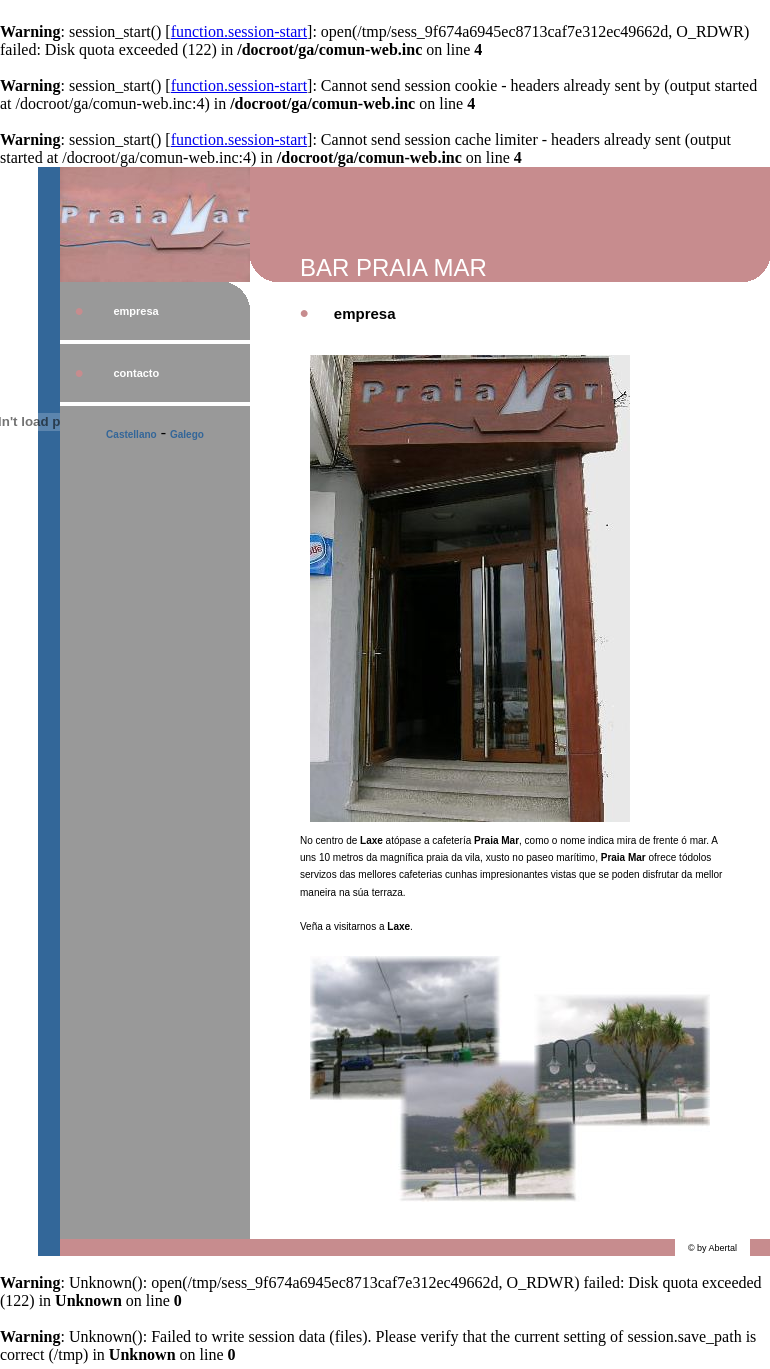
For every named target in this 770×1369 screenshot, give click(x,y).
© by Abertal (712, 1248)
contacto (136, 373)
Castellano (131, 434)
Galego (187, 434)
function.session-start (239, 31)
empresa (135, 311)
